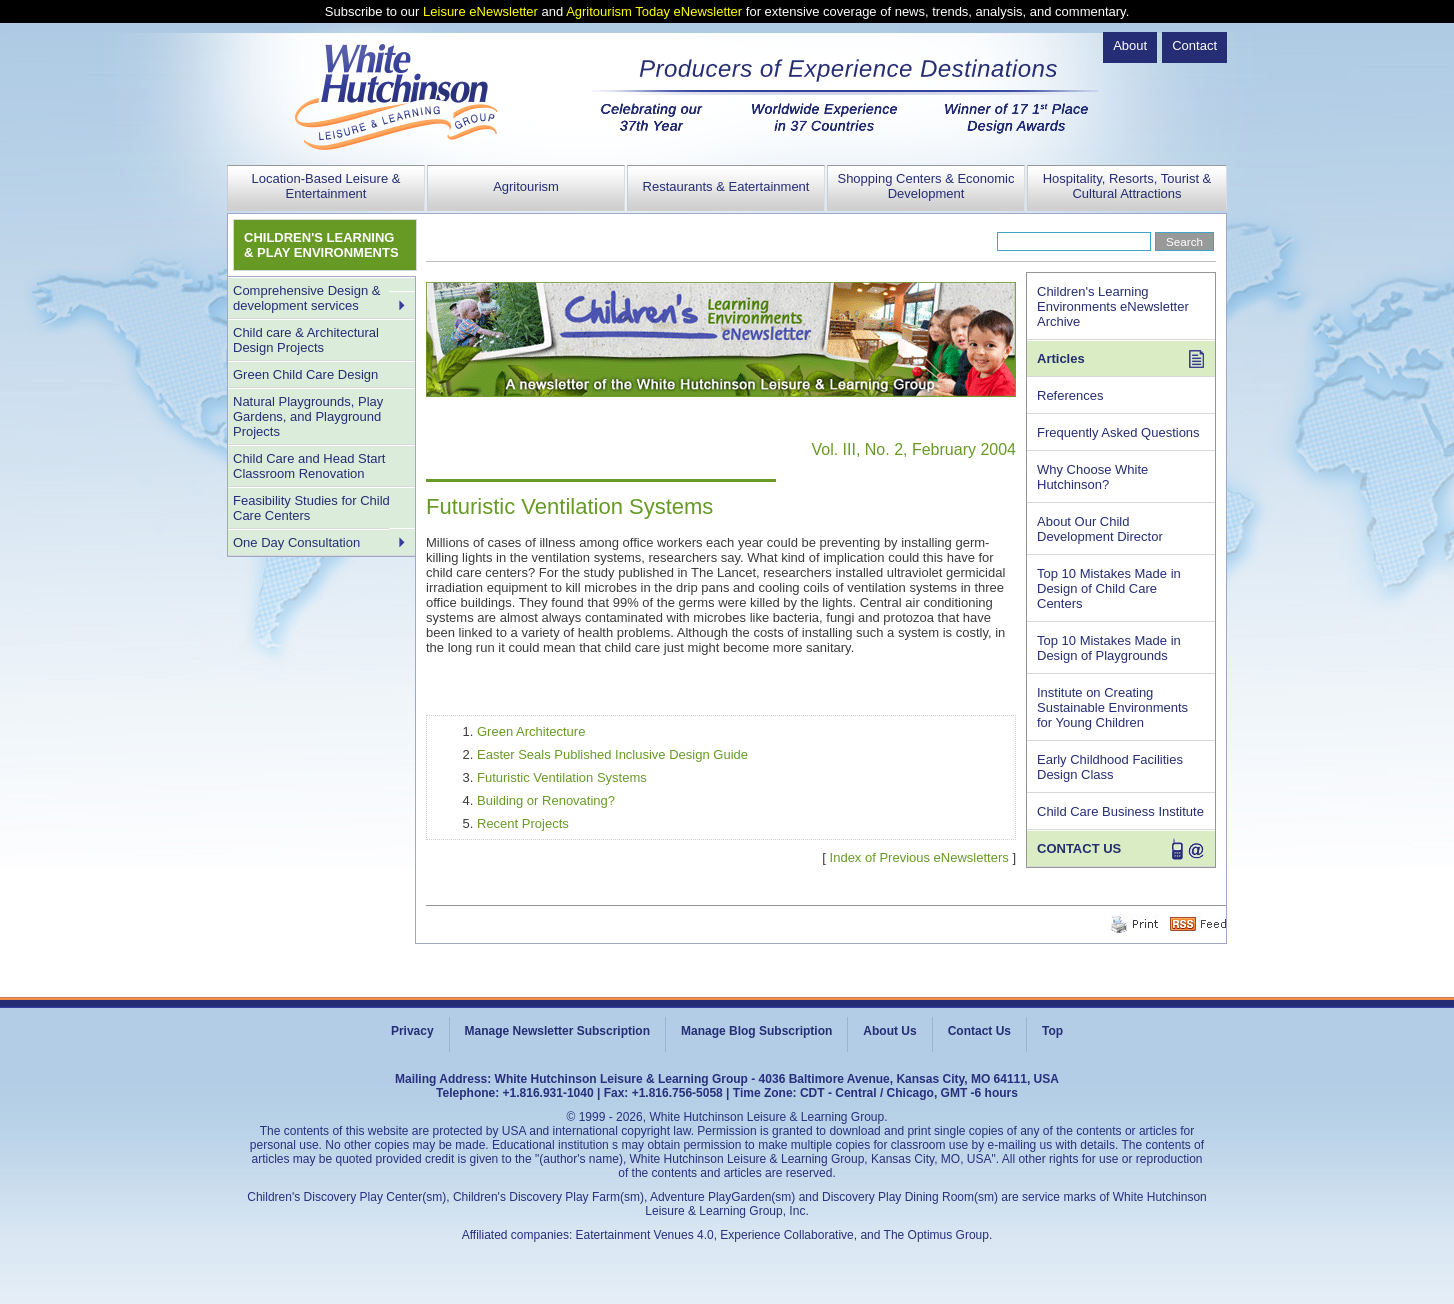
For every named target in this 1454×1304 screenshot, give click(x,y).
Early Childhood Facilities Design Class (1110, 767)
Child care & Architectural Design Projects (306, 340)
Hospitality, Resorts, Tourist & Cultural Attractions (1127, 186)
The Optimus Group (936, 1235)
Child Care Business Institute (1120, 811)
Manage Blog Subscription (756, 1031)
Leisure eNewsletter (480, 11)
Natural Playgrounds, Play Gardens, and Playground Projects (308, 416)
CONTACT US (1079, 848)
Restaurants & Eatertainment (726, 186)
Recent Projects (523, 823)
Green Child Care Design (305, 374)
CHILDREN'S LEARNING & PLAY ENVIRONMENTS (321, 245)
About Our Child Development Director (1100, 529)
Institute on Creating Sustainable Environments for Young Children (1112, 707)
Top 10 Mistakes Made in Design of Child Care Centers (1109, 588)
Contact (1194, 45)
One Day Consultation (296, 542)
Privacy (412, 1031)
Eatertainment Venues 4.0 (645, 1235)
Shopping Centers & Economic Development (925, 186)
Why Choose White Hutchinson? (1092, 477)
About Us (889, 1031)
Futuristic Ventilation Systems (562, 777)
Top (1052, 1031)
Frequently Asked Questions (1118, 432)
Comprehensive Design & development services (306, 298)
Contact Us (979, 1031)
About (1130, 45)
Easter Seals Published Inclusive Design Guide (612, 754)
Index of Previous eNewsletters (919, 857)
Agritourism (526, 186)
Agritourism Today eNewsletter (654, 11)
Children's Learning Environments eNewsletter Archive (1113, 306)
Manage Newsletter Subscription (557, 1031)
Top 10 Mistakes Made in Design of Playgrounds (1109, 648)
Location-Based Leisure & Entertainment (326, 186)
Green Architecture (531, 731)
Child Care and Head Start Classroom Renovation (309, 466)
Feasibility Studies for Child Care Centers (311, 508)
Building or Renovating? (546, 800)
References (1070, 395)
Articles (1061, 358)
